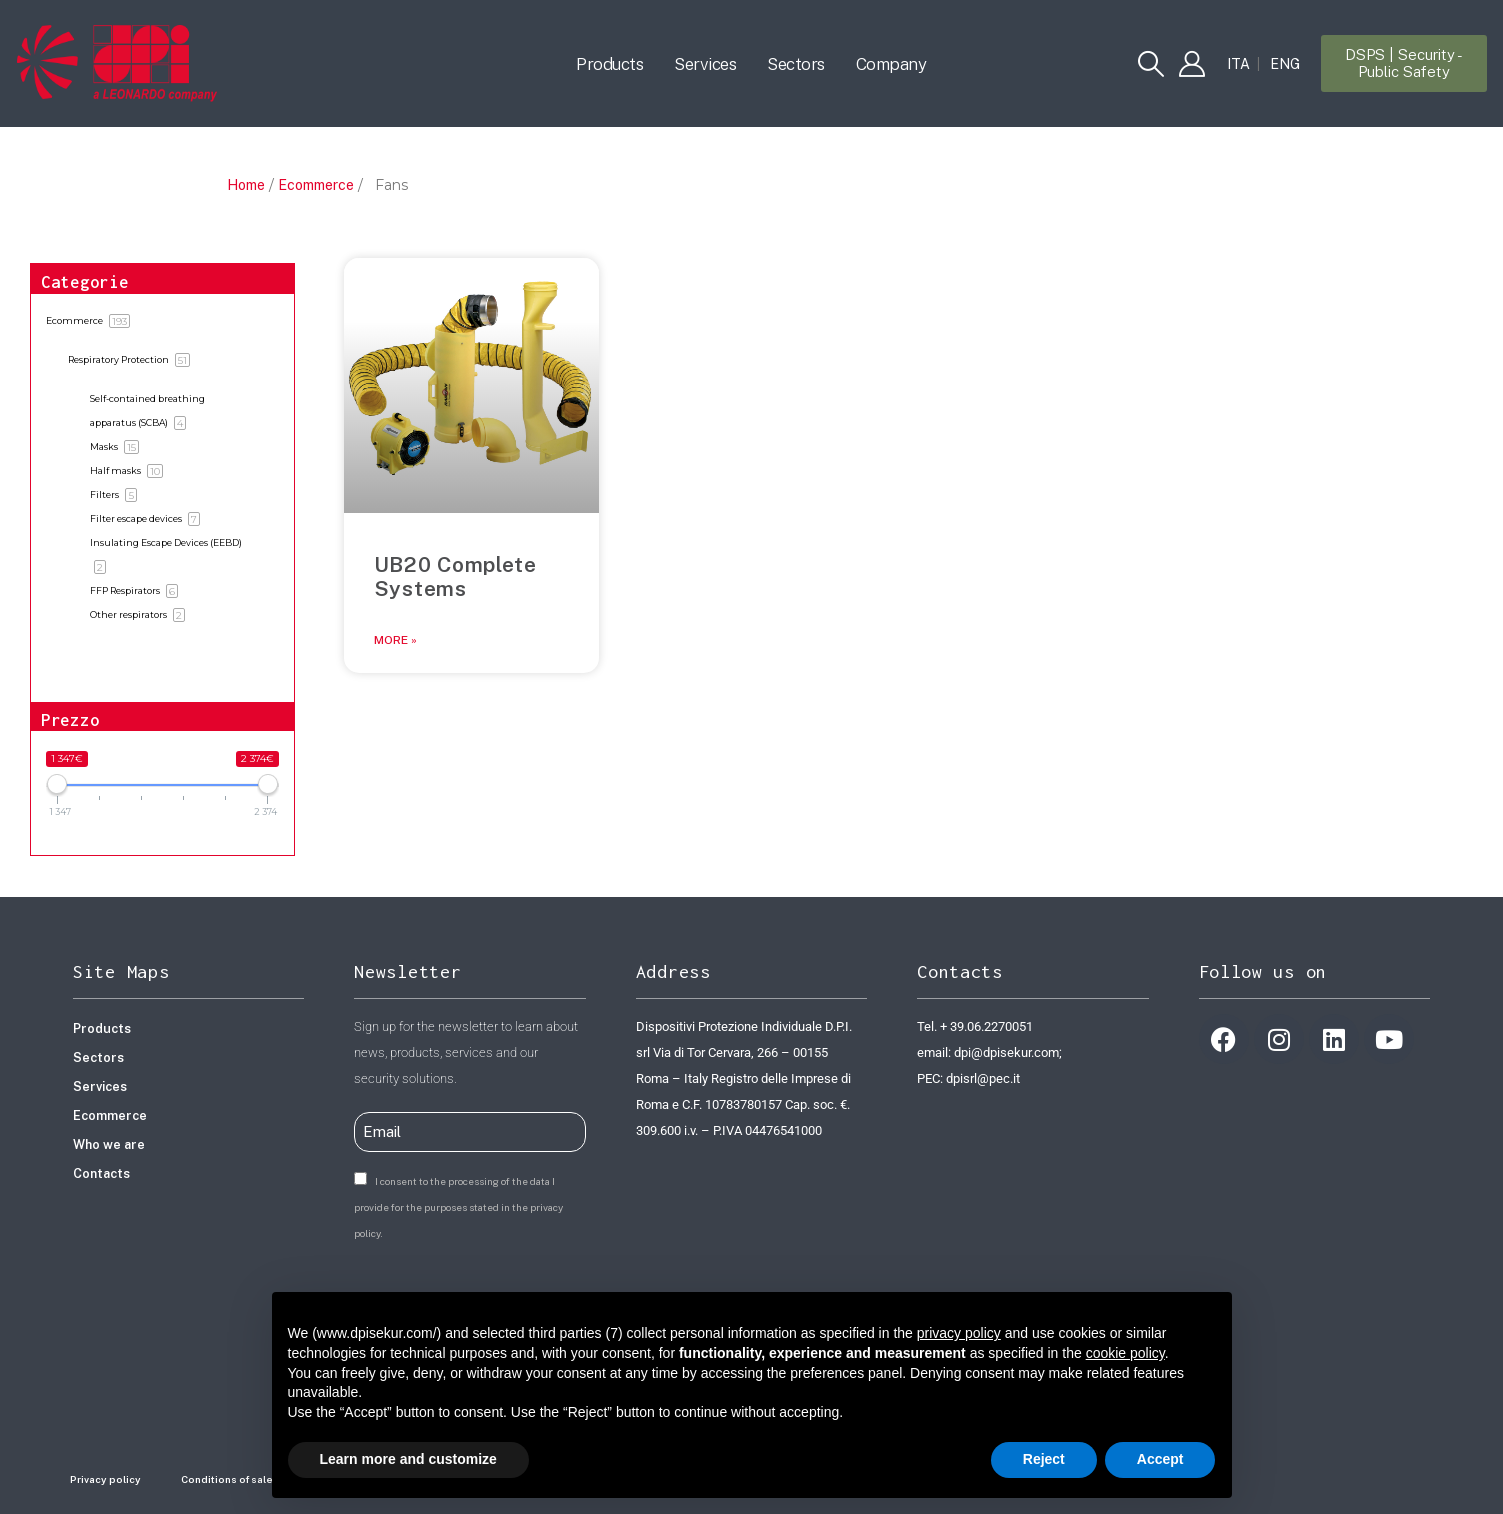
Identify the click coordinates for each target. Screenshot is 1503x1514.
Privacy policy (105, 1479)
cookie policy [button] (1125, 1353)
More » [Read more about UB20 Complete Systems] (395, 640)
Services (705, 64)
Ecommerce (316, 185)
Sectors (796, 64)
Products (609, 64)
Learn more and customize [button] (408, 1459)
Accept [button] (1160, 1459)
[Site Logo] (117, 63)
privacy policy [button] (959, 1333)
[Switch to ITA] (1238, 64)
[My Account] (1191, 64)
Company (891, 64)
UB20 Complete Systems (455, 576)
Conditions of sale (227, 1479)
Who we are (109, 1144)
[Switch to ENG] (1285, 64)
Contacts (101, 1173)
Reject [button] (1044, 1459)
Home (246, 185)
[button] (1151, 64)
